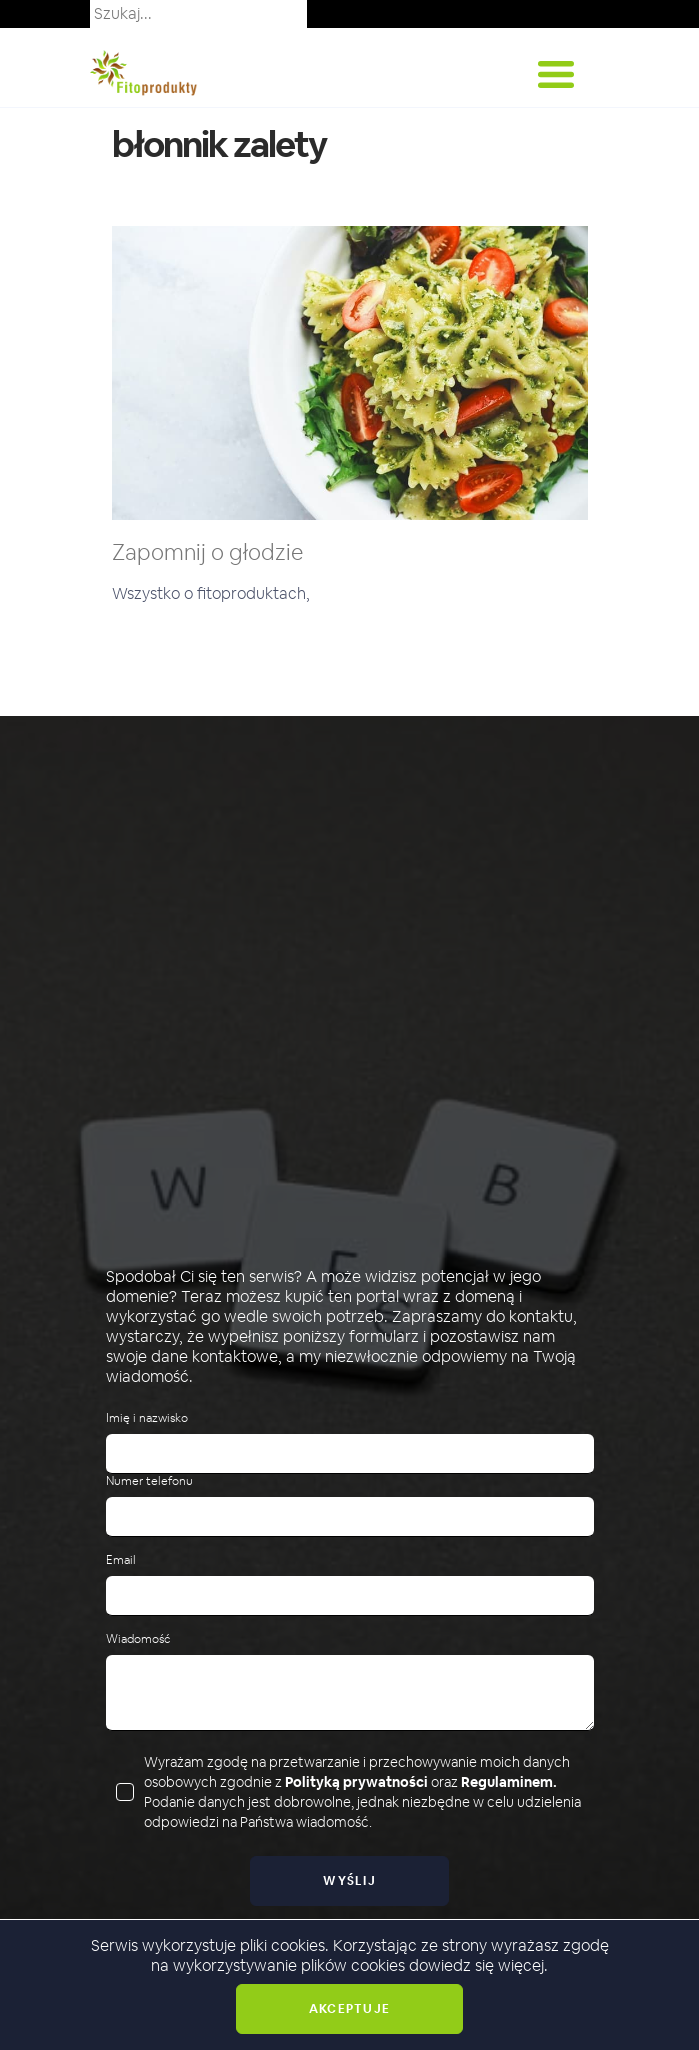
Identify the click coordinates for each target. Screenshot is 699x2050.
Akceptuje (349, 2009)
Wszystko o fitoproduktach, (211, 593)
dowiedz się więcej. (478, 1965)
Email (121, 1560)
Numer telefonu (149, 1481)
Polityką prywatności (356, 1782)
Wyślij (349, 1881)
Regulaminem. (509, 1782)
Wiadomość (138, 1639)
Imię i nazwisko (147, 1418)
